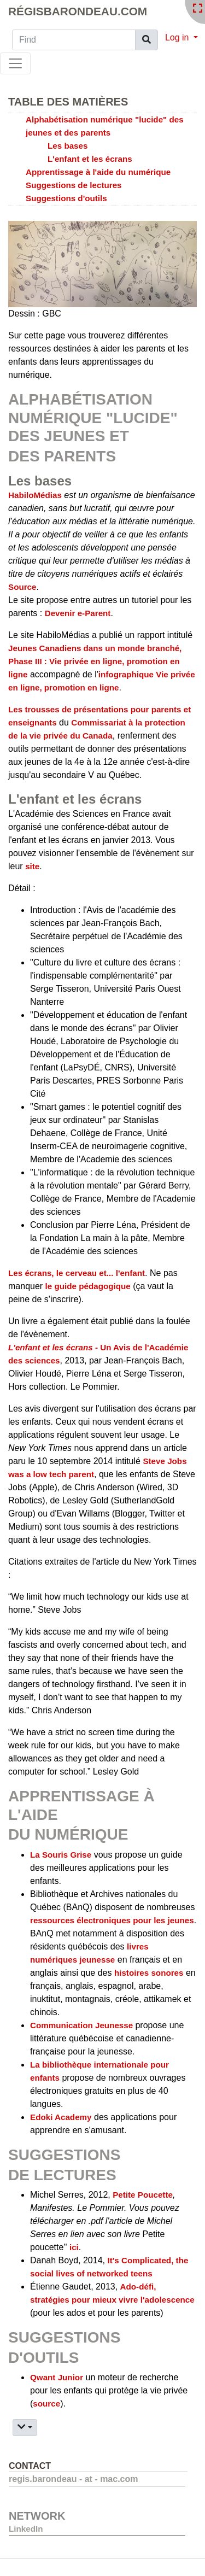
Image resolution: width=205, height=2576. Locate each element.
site (32, 866)
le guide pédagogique (88, 1286)
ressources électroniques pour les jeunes (112, 1920)
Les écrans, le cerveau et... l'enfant (76, 1273)
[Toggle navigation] (15, 63)
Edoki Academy (61, 2117)
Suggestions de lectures (74, 185)
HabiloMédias (35, 495)
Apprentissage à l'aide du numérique (98, 172)
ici (74, 2247)
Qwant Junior (56, 2377)
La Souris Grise (60, 1854)
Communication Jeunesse (82, 2025)
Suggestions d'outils (66, 198)
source (46, 2403)
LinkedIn (26, 2528)
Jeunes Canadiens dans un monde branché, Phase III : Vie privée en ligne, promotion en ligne (94, 661)
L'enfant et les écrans (90, 158)
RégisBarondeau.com (77, 11)
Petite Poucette (143, 2194)
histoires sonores (149, 1972)
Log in (178, 37)
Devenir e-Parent (78, 613)
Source (22, 587)
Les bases (67, 145)
